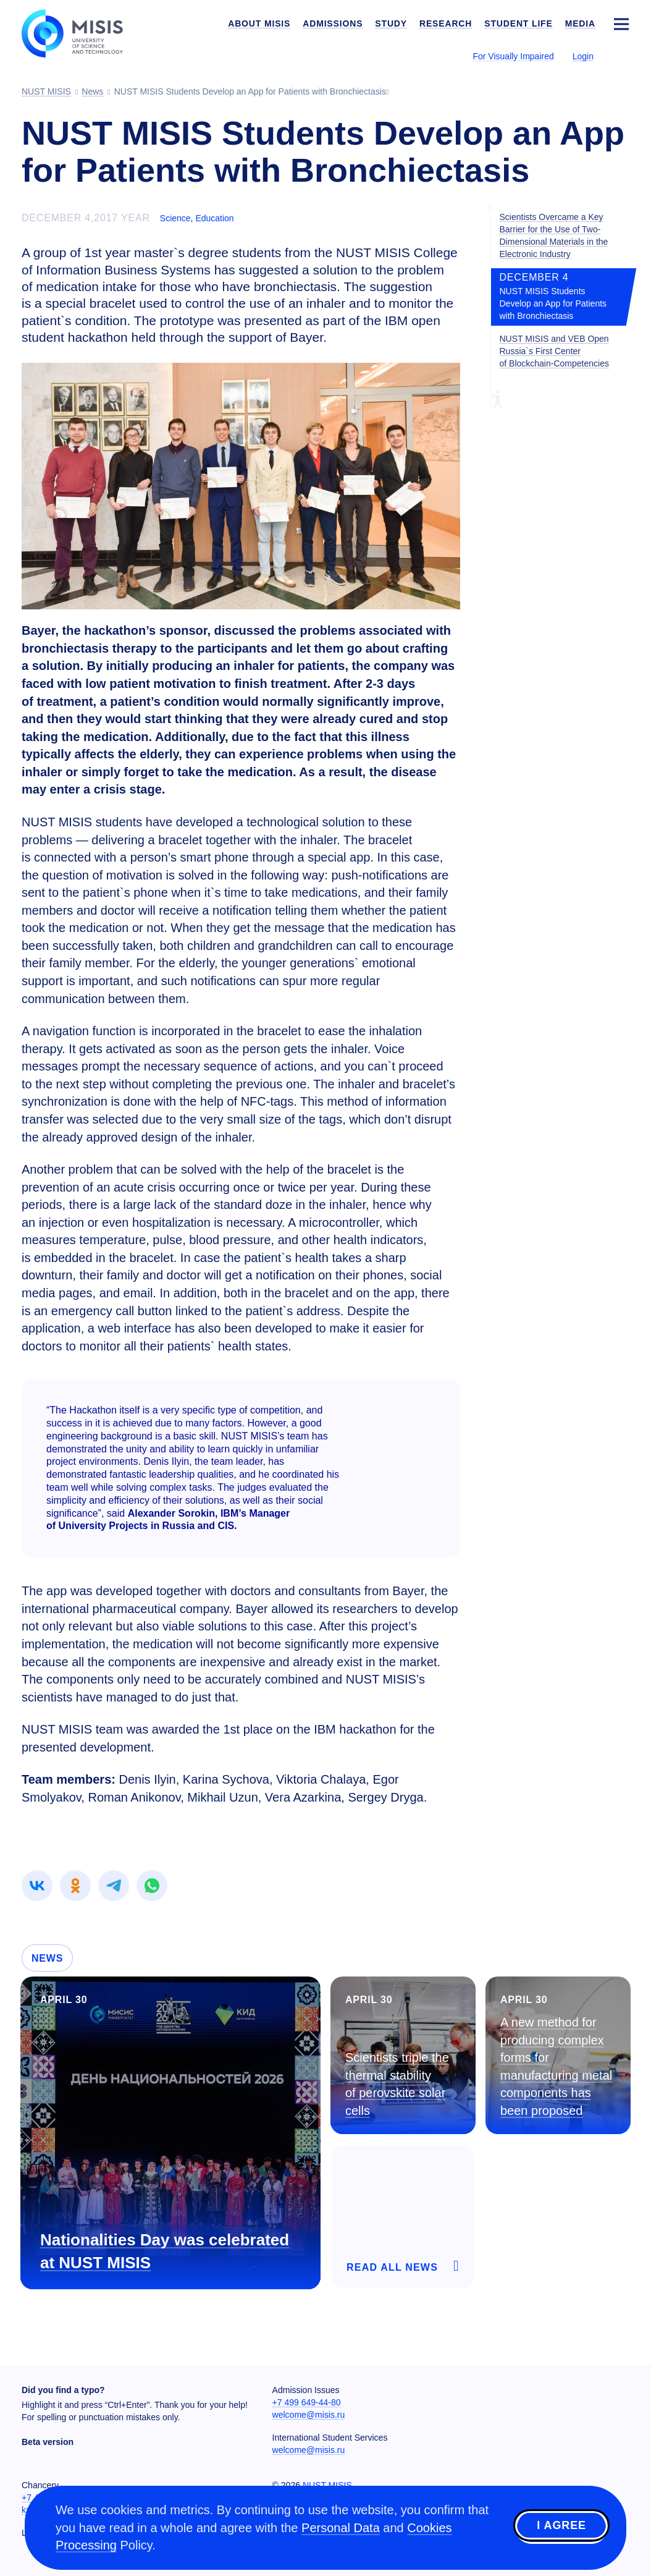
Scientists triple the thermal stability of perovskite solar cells (397, 2084)
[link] (37, 1885)
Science (175, 218)
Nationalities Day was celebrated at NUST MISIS (164, 2251)
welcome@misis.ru (308, 2415)
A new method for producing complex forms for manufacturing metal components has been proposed (556, 2066)
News (47, 1958)
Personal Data (340, 2528)
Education (214, 218)
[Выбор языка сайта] (620, 55)
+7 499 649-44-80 (306, 2402)
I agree (561, 2526)
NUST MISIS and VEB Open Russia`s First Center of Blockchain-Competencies (554, 351)
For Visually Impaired (512, 56)
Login (583, 56)
